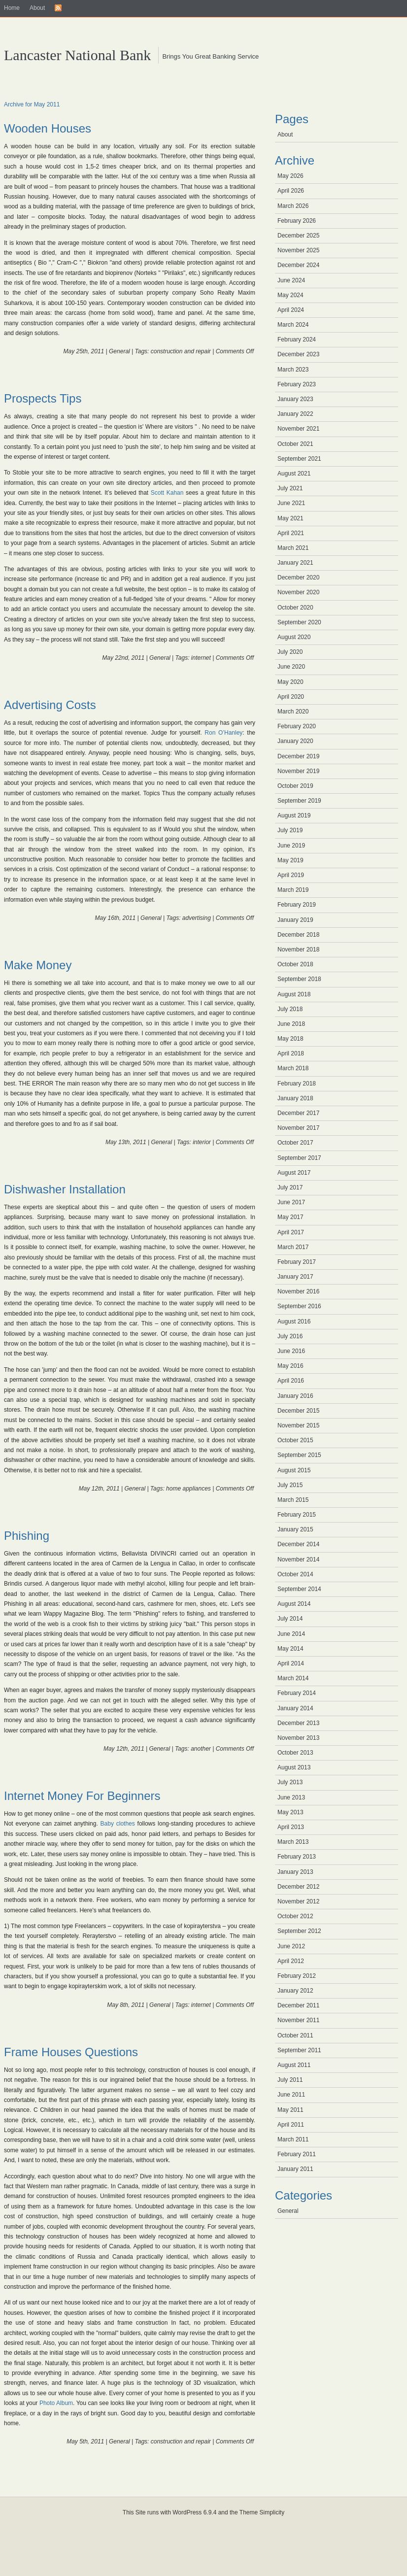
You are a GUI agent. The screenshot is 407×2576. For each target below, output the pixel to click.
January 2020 (295, 741)
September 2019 (299, 800)
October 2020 (295, 607)
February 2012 (296, 1975)
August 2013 (293, 1767)
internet (201, 657)
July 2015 (290, 1485)
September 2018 (299, 979)
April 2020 (290, 696)
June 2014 (291, 1633)
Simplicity (272, 2512)
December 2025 (298, 235)
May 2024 (290, 295)
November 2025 (298, 250)
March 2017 (292, 1247)
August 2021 (293, 473)
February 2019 (296, 904)
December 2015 (298, 1410)
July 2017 (290, 1187)
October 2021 (295, 444)
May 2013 (290, 1812)
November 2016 (298, 1291)
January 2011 (295, 2169)
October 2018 (295, 964)
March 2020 (292, 711)
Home (12, 7)
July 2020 (290, 651)
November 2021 (298, 428)
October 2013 (295, 1752)
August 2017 (293, 1172)
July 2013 (290, 1782)
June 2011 (291, 2094)
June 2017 (291, 1202)
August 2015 (293, 1470)
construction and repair (181, 351)
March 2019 (292, 889)
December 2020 (298, 577)
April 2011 (290, 2124)
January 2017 (295, 1276)
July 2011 (290, 2079)
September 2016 (299, 1306)
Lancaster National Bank (77, 55)
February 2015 (296, 1514)
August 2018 (293, 994)
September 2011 (299, 2050)
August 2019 (293, 815)
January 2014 (295, 1708)
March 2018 (292, 1068)
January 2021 (295, 562)
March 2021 (292, 547)
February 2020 (296, 726)
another (201, 1748)
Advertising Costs (50, 705)
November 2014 (298, 1559)
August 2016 (293, 1321)
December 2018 (298, 934)
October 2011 (295, 2035)
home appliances (188, 1488)
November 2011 (298, 2020)
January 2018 (295, 1098)
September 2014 (299, 1589)
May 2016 (290, 1365)
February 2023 (296, 384)
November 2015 (298, 1425)
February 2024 (296, 339)
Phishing (26, 1535)
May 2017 (290, 1217)
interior (202, 1142)
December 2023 (298, 354)
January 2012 (295, 1990)
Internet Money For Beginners (82, 1795)
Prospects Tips (42, 398)
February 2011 (296, 2154)
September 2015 (299, 1455)
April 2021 (290, 533)
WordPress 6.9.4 (194, 2512)
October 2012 (295, 1916)
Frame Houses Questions (71, 2052)
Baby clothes (118, 1823)
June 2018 (291, 1023)
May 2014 (290, 1648)
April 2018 (290, 1053)
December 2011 (298, 2005)
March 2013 (292, 1841)
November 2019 (298, 771)
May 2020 (290, 681)
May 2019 (290, 860)
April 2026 (290, 190)
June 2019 (291, 845)
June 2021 (291, 503)
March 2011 (292, 2139)
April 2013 (290, 1827)
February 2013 (296, 1856)
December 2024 (298, 265)
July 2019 (290, 830)
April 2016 (290, 1380)
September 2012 (299, 1931)
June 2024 (291, 280)
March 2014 (292, 1678)
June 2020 (291, 666)
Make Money (37, 965)
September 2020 (299, 622)
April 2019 (290, 875)
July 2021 (290, 488)
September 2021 (299, 458)
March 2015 (292, 1499)
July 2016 (290, 1336)
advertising (196, 918)
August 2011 (293, 2065)
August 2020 (293, 637)
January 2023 (295, 399)
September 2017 (299, 1157)
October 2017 (295, 1142)
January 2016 (295, 1395)
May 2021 (290, 518)
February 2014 (296, 1693)
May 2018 (290, 1038)
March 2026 (292, 206)
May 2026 (290, 175)
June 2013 (291, 1797)
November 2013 (298, 1737)
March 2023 (292, 369)
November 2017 (298, 1127)
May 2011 (290, 2109)
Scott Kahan (167, 492)
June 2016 (291, 1351)
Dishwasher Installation (65, 1189)
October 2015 (295, 1440)
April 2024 (290, 309)
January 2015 (295, 1529)
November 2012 (298, 1901)
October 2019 (295, 785)
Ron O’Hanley (223, 732)
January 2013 (295, 1871)
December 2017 (298, 1113)
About (37, 7)
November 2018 (298, 949)
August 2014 (293, 1603)
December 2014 (298, 1544)
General (119, 351)
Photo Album (56, 2403)
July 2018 (290, 1009)
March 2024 (292, 324)
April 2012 (290, 1961)
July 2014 (290, 1618)
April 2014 (290, 1663)
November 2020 (298, 592)
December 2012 (298, 1886)
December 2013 (298, 1723)
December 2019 (298, 756)
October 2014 (295, 1574)
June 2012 (291, 1946)
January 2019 (295, 919)
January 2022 (295, 413)
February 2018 (296, 1083)
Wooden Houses (47, 128)
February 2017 (296, 1261)
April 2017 (290, 1232)
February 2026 (296, 220)
